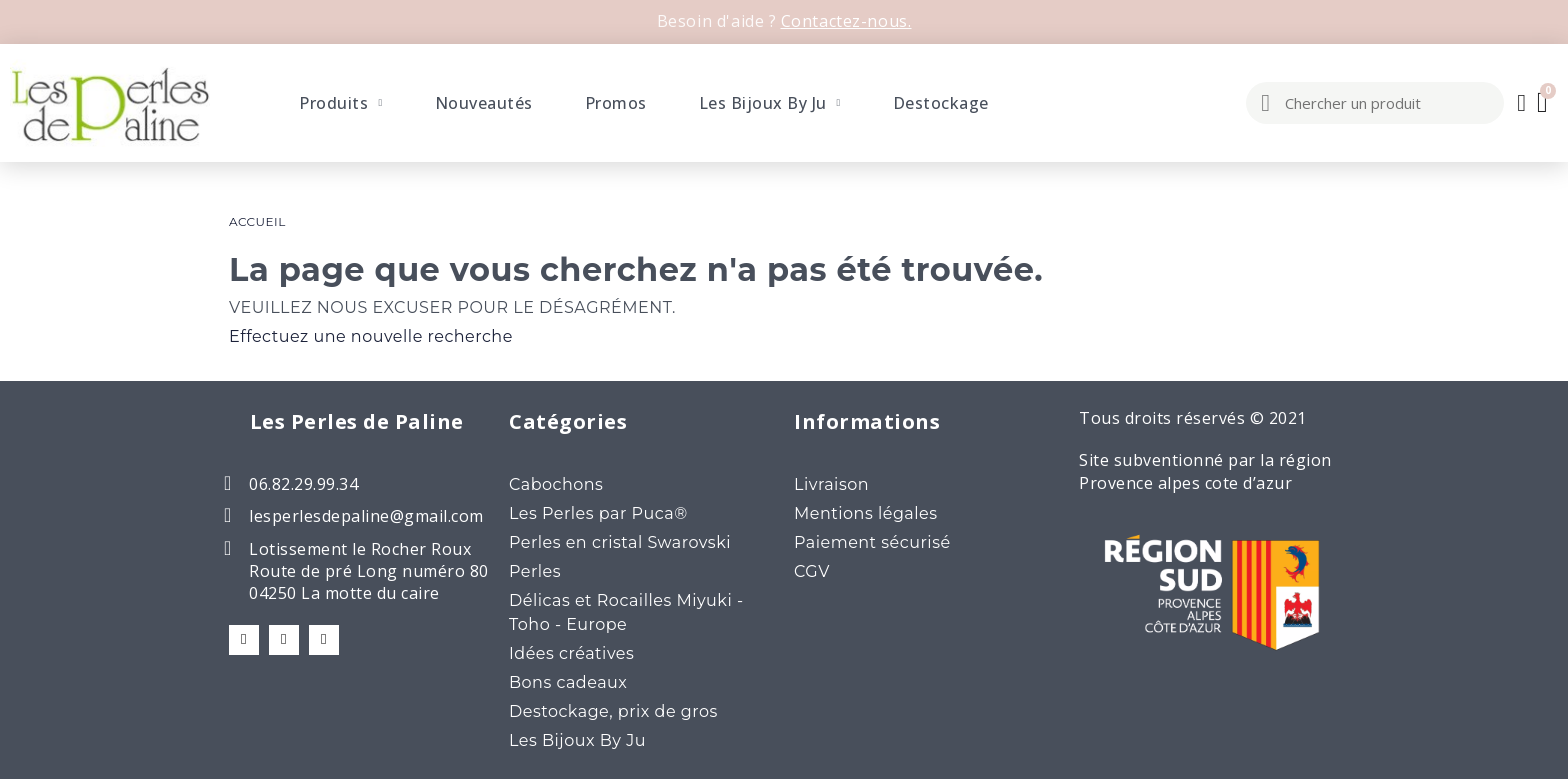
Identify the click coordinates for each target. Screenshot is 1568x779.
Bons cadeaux (568, 682)
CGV (812, 571)
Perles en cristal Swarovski (620, 542)
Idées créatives (571, 653)
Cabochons (556, 484)
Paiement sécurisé (872, 542)
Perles (535, 571)
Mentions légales (866, 513)
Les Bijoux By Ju (770, 103)
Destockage (941, 103)
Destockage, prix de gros (613, 711)
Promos (616, 103)
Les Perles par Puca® (598, 513)
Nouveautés (484, 103)
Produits (340, 103)
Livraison (831, 484)
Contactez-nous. (846, 21)
